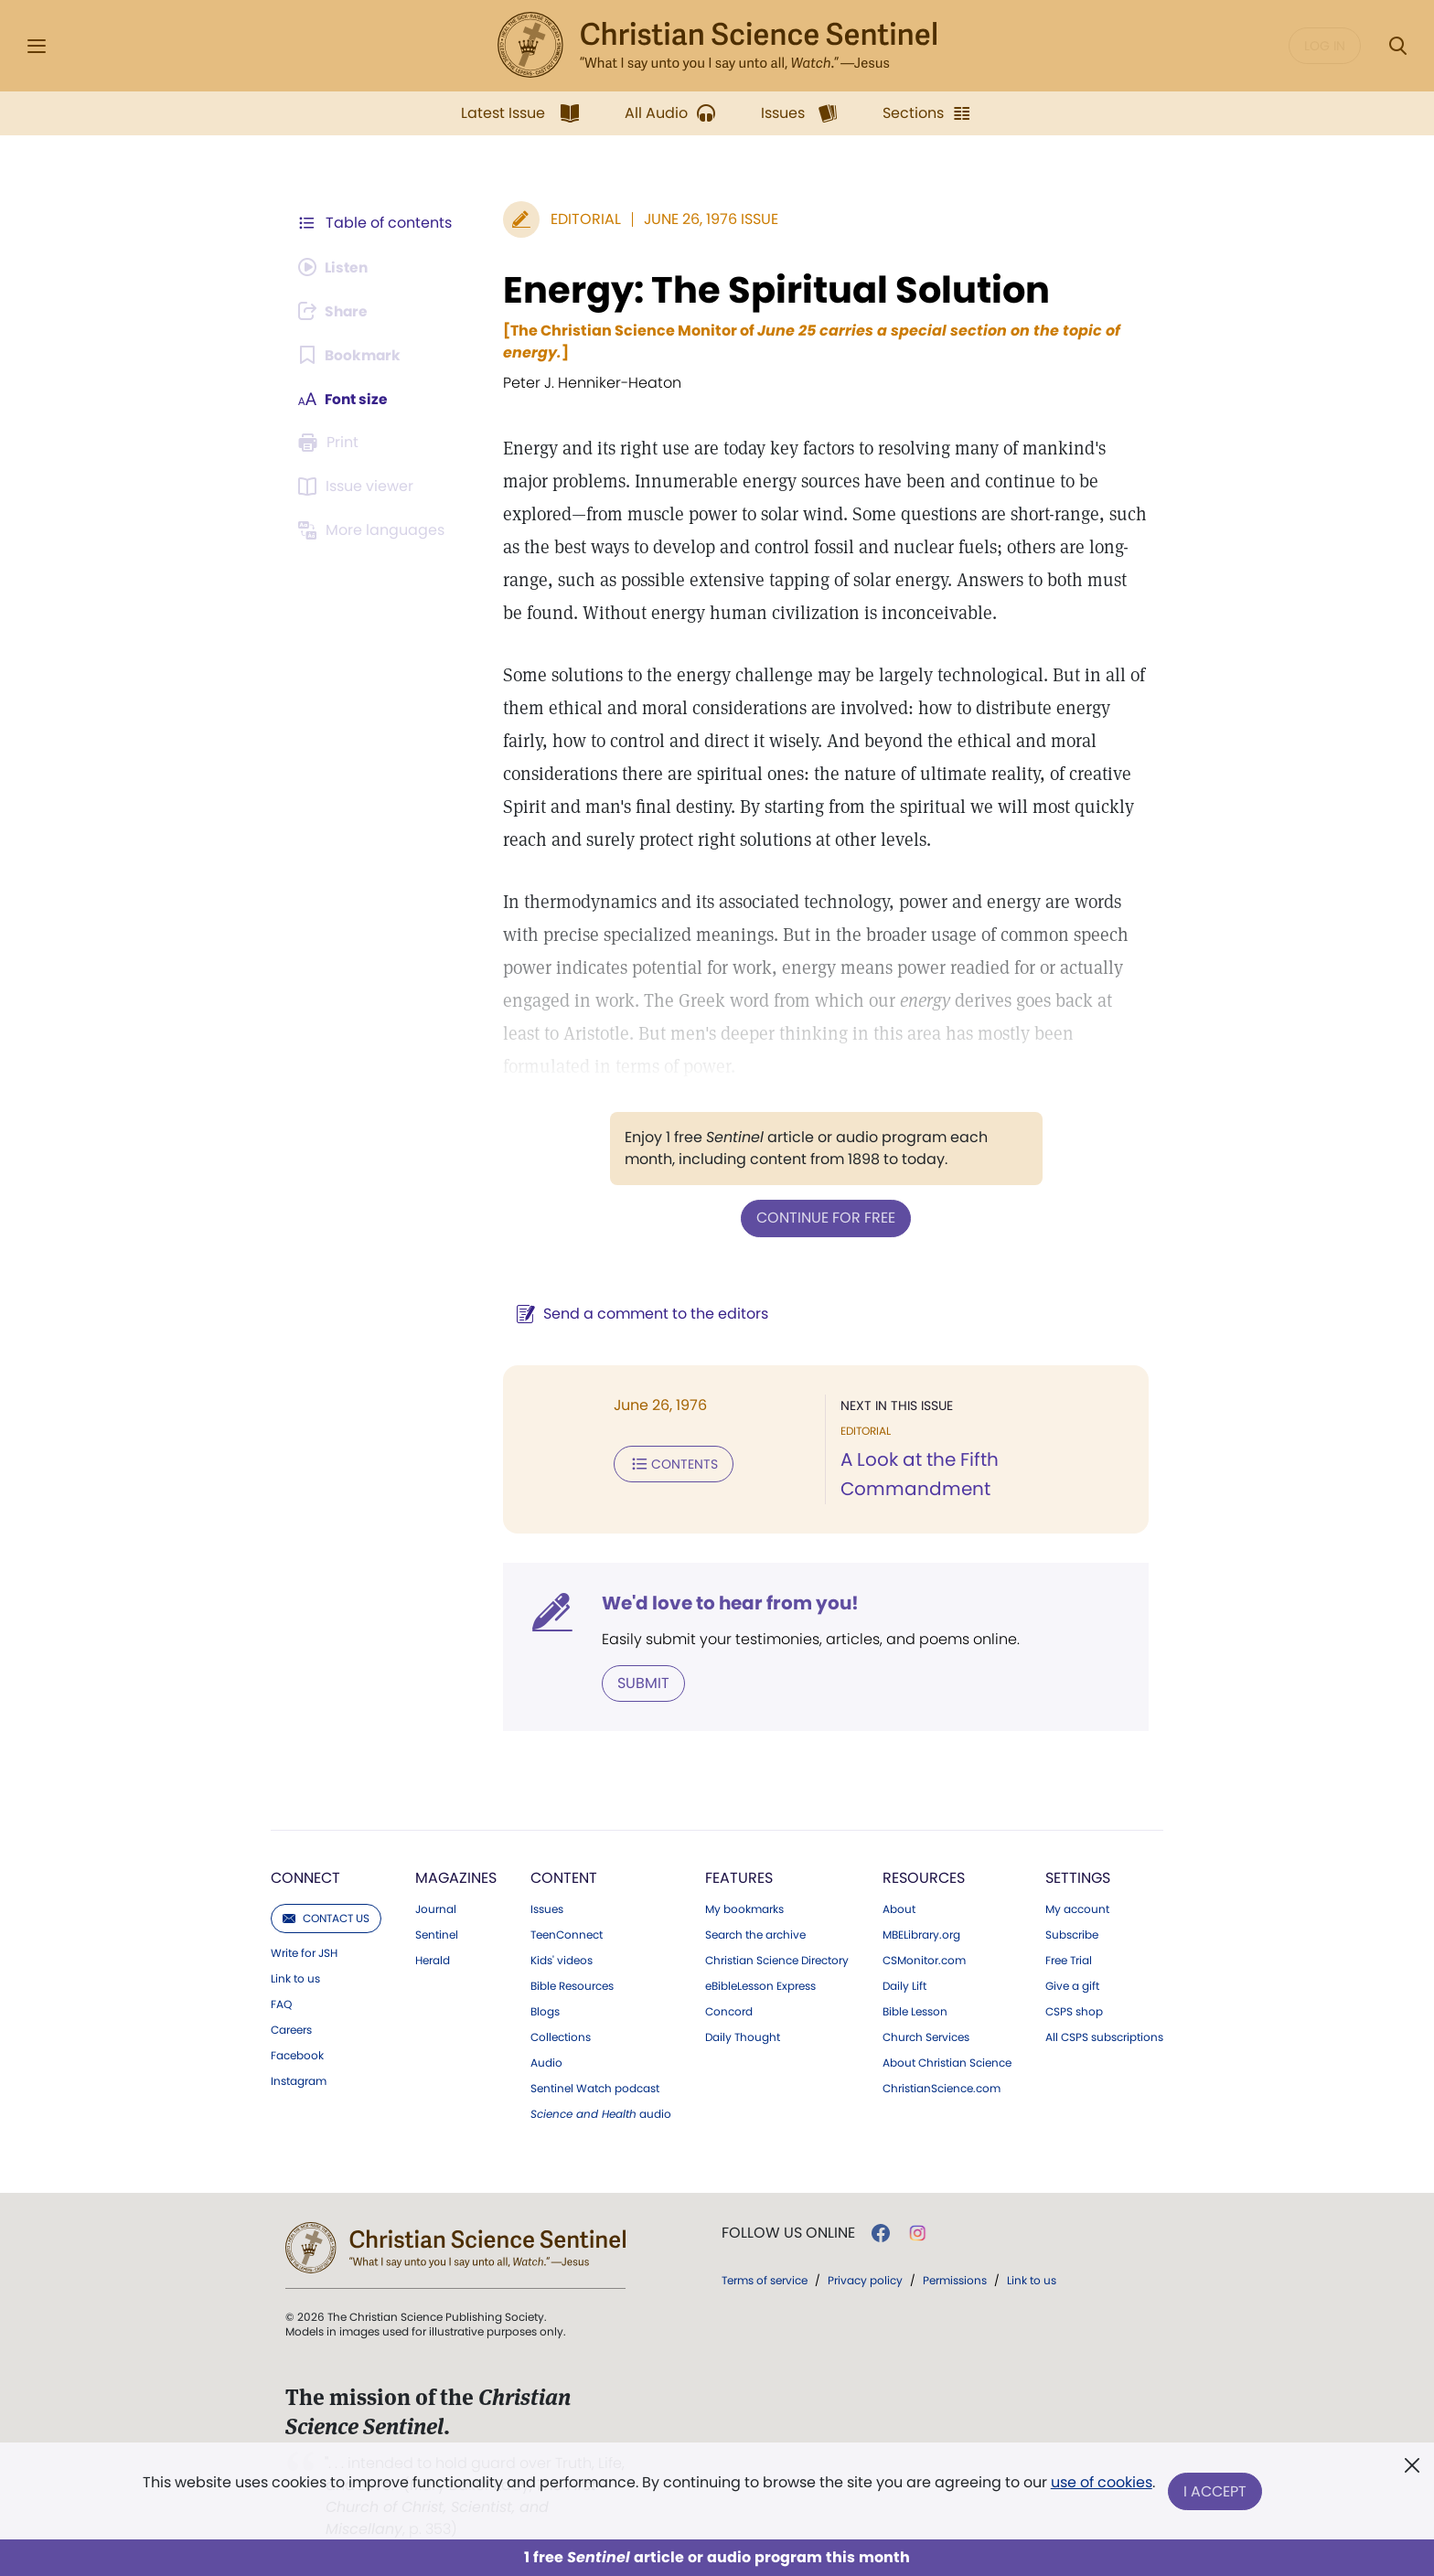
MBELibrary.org (921, 1934)
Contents (670, 1463)
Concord (729, 2010)
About (899, 1908)
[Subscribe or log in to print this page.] (331, 443)
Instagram (298, 2080)
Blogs (545, 2010)
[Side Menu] (37, 46)
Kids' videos (561, 1959)
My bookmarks (744, 1908)
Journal (435, 1908)
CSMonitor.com (924, 1959)
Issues (546, 1908)
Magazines (456, 1876)
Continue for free (824, 1217)
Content (563, 1876)
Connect (305, 1876)
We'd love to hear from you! (726, 1602)
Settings (1077, 1876)
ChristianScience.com (942, 2087)
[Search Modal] (1397, 46)
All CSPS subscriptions (1104, 2036)
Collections (560, 2036)
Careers (291, 2029)
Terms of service (765, 2279)
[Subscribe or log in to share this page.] (335, 311)
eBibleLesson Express (760, 1985)
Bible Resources (572, 1985)
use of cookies (1100, 2484)
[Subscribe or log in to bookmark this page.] (350, 355)
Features (739, 1876)
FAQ (281, 2003)
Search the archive (755, 1934)
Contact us (326, 1917)
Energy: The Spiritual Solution (772, 290)
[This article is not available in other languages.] (374, 530)
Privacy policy (865, 2279)
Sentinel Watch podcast (594, 2087)
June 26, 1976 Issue (707, 219)
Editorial (582, 219)
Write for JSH (304, 1952)
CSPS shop (1074, 2010)
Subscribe (1071, 1934)
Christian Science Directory (777, 1959)
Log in (1324, 46)
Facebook (297, 2054)
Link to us (295, 1977)
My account (1077, 1908)
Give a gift (1072, 1985)
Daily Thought (742, 2036)
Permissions (955, 2279)
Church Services (926, 2036)
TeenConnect (566, 1934)
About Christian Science (947, 2062)
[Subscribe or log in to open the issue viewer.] (358, 486)
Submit (640, 1682)
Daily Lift (904, 1985)
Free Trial (1068, 1959)
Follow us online (788, 2232)
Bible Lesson (915, 2010)
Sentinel (436, 1934)
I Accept (1215, 2491)
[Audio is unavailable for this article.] (335, 267)
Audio (546, 2062)
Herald (432, 1959)
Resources (924, 1876)
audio (600, 2113)
